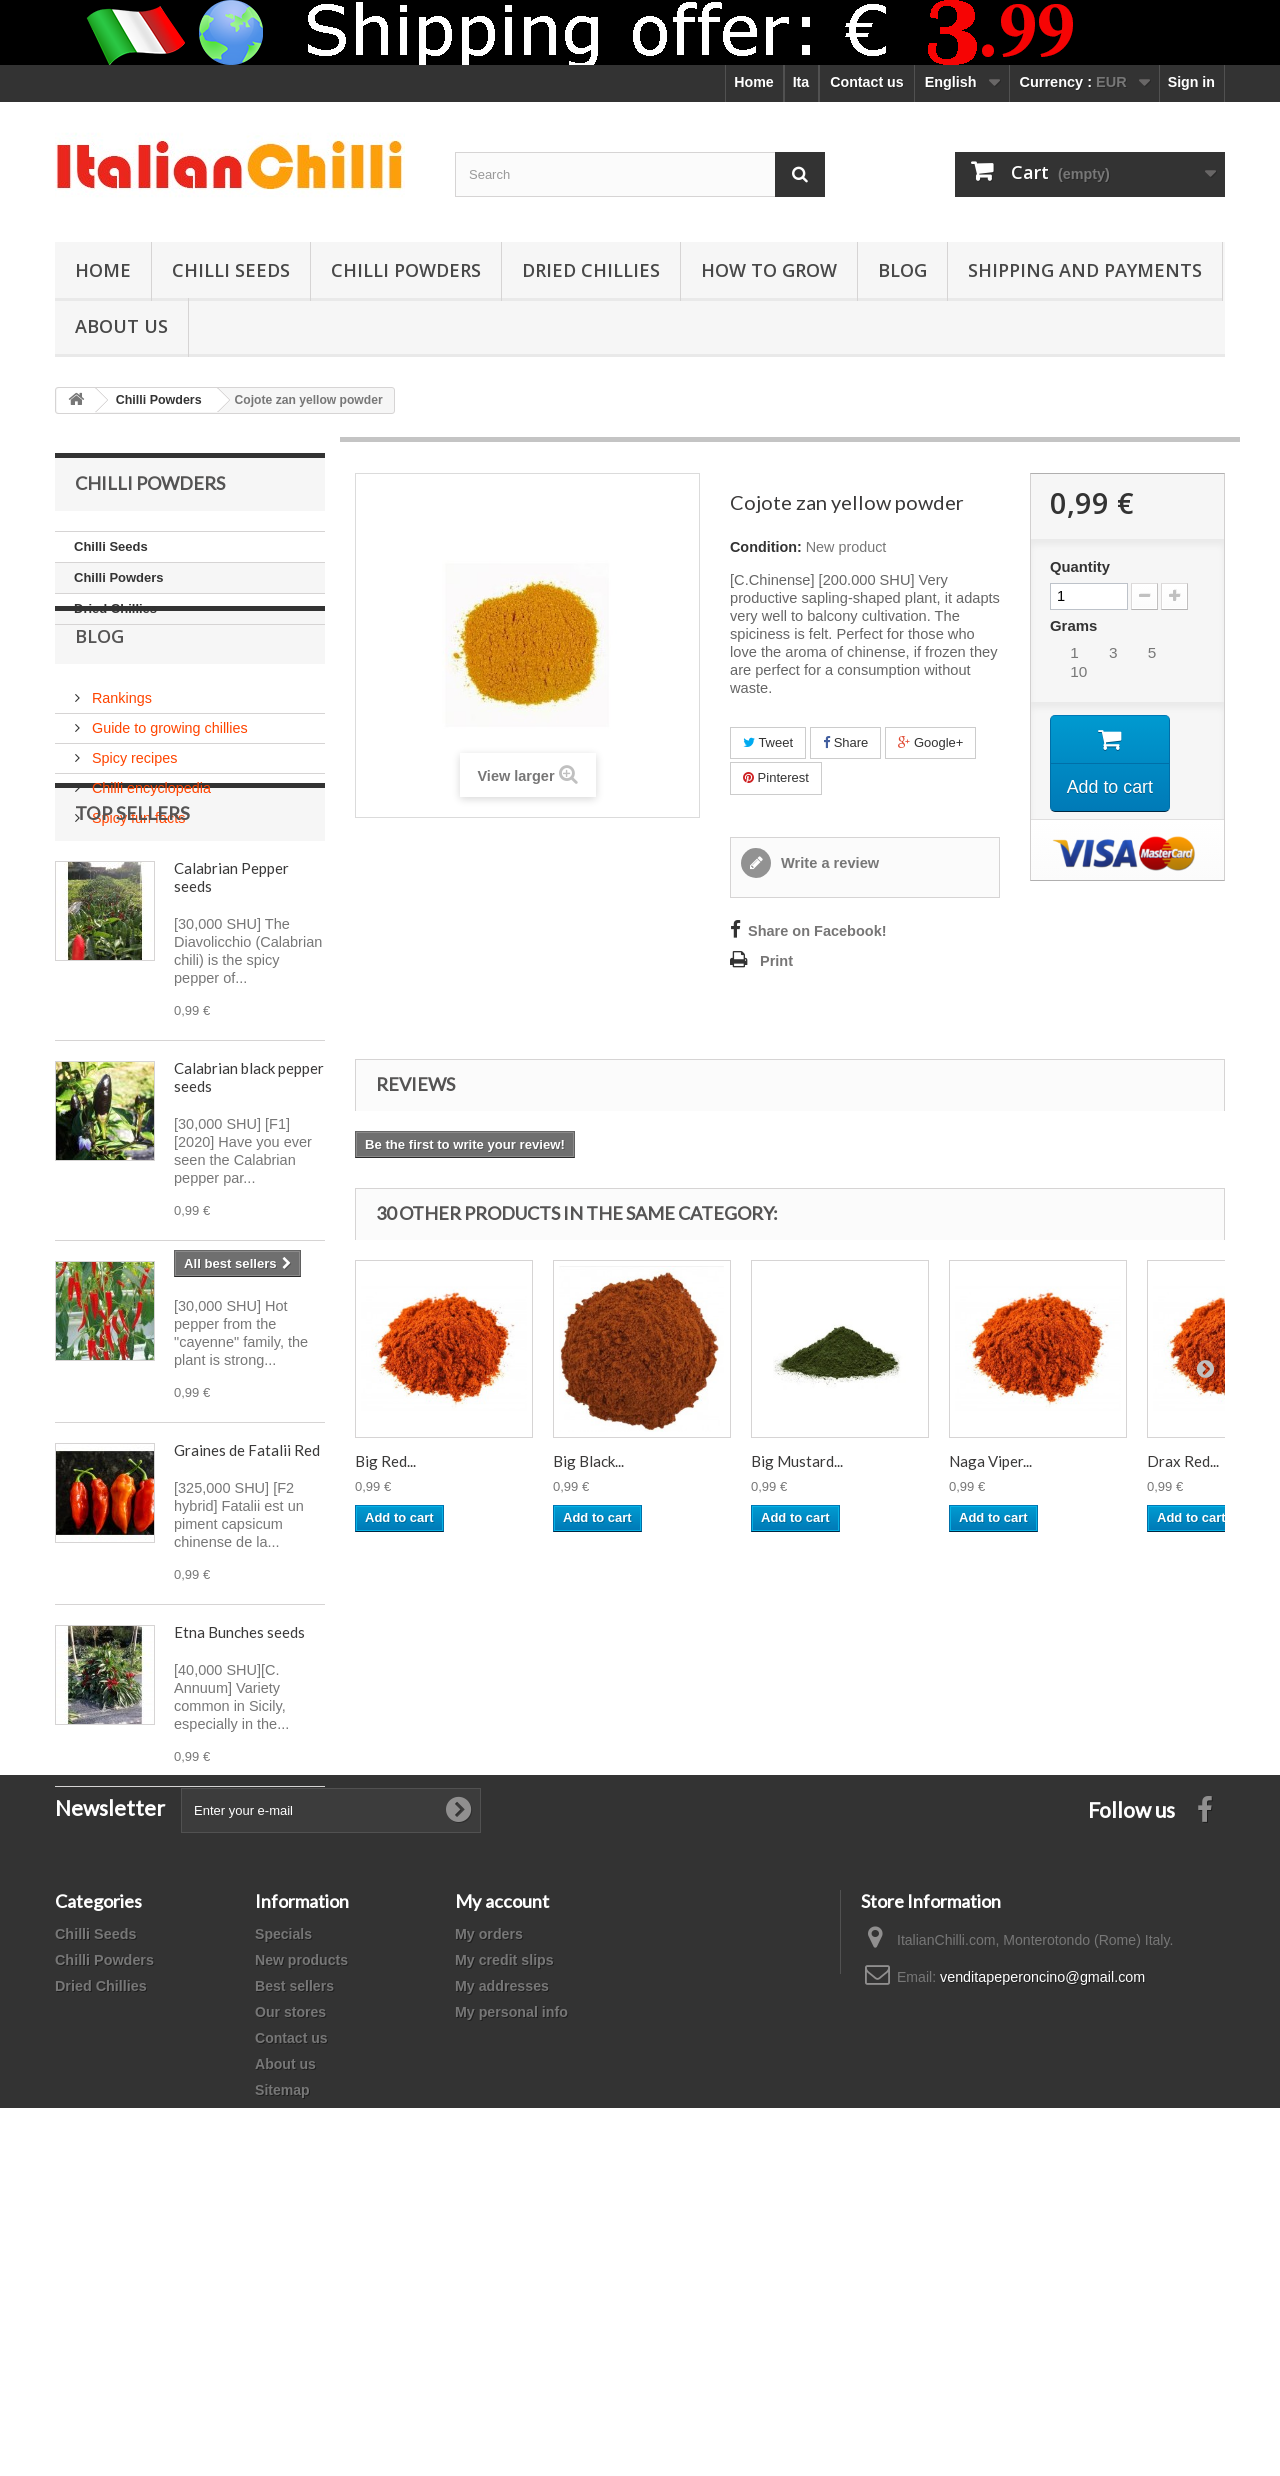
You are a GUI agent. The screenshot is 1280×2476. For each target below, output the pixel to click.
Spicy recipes (132, 799)
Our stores (290, 2272)
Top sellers (132, 934)
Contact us (866, 82)
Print (776, 961)
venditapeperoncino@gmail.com (1042, 2237)
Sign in (1191, 82)
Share (845, 742)
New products (301, 2220)
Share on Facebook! (817, 931)
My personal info (511, 2272)
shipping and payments (1085, 270)
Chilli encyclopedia (149, 829)
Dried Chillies (591, 270)
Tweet (768, 742)
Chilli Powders (406, 270)
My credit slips (504, 2220)
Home (753, 82)
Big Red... (385, 1461)
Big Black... (588, 1461)
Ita (801, 82)
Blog (902, 270)
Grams (1075, 625)
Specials (283, 2194)
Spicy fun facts (136, 859)
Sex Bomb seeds (227, 1389)
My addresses (502, 2246)
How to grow (769, 270)
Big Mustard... (797, 1461)
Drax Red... (1183, 1461)
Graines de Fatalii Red (247, 1571)
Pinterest (776, 777)
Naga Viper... (990, 1461)
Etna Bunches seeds (239, 1753)
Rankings (120, 739)
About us (285, 2324)
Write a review (828, 863)
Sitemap (282, 2350)
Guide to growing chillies (168, 769)
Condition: (766, 547)
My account (502, 2161)
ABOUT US (121, 326)
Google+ (930, 742)
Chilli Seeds (231, 270)
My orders (489, 2194)
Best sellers (294, 2246)
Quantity (1080, 567)
